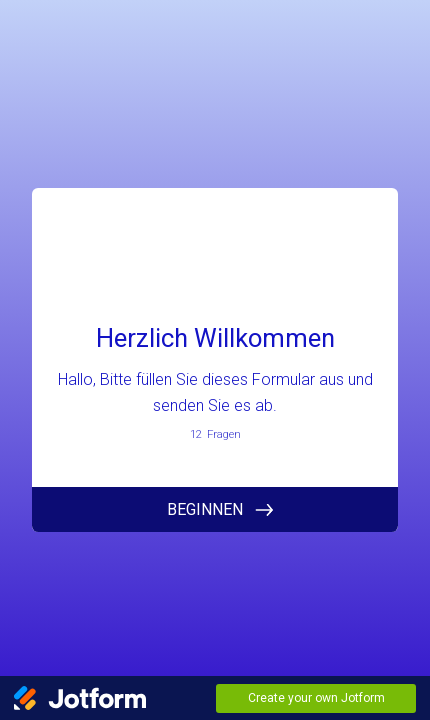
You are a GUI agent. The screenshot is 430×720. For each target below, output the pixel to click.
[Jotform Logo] (80, 698)
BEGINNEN (205, 509)
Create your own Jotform (316, 698)
